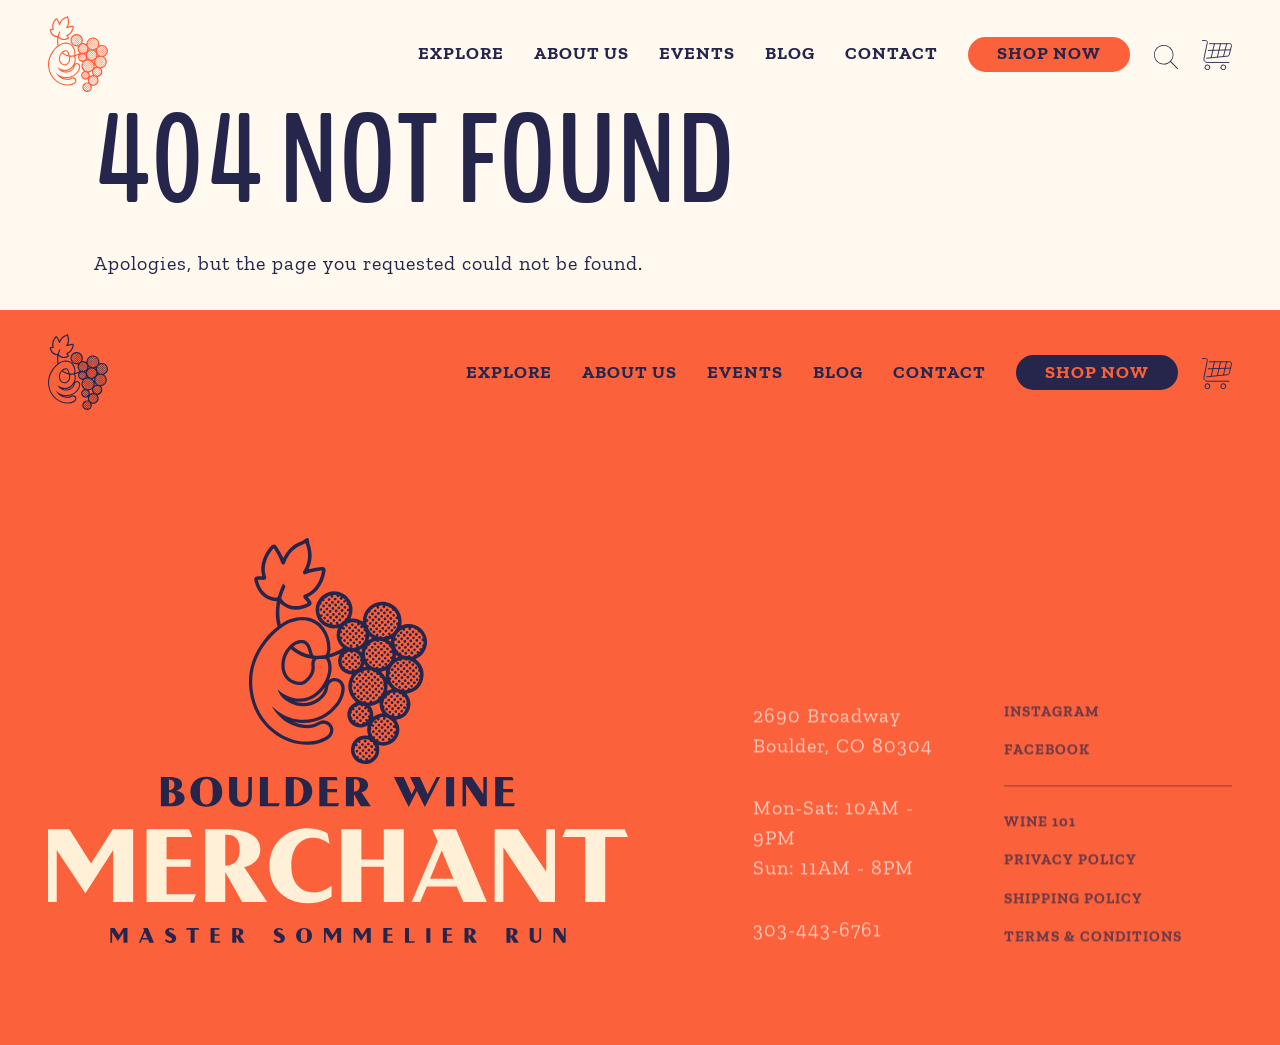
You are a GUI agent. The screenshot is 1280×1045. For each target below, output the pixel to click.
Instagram (1052, 746)
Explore (461, 53)
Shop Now (1049, 53)
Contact (891, 53)
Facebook (1047, 785)
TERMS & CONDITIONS (1093, 972)
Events (697, 53)
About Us (581, 53)
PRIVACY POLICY (1070, 895)
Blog (790, 53)
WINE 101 (1040, 856)
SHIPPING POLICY (1073, 933)
